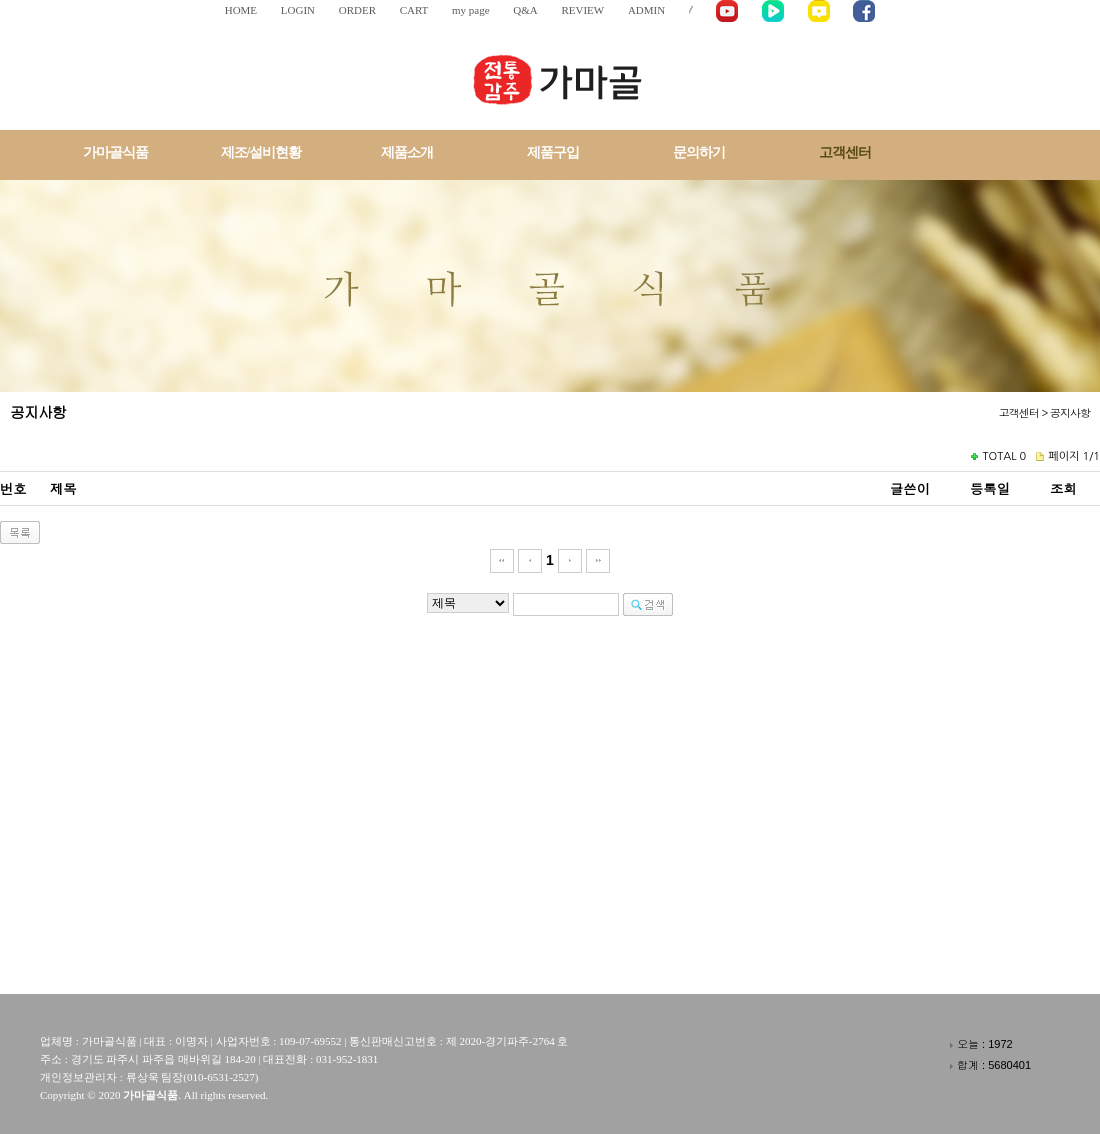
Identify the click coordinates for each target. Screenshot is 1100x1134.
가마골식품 (115, 152)
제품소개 (407, 152)
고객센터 (845, 152)
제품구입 (553, 152)
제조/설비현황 (261, 152)
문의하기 (699, 152)
